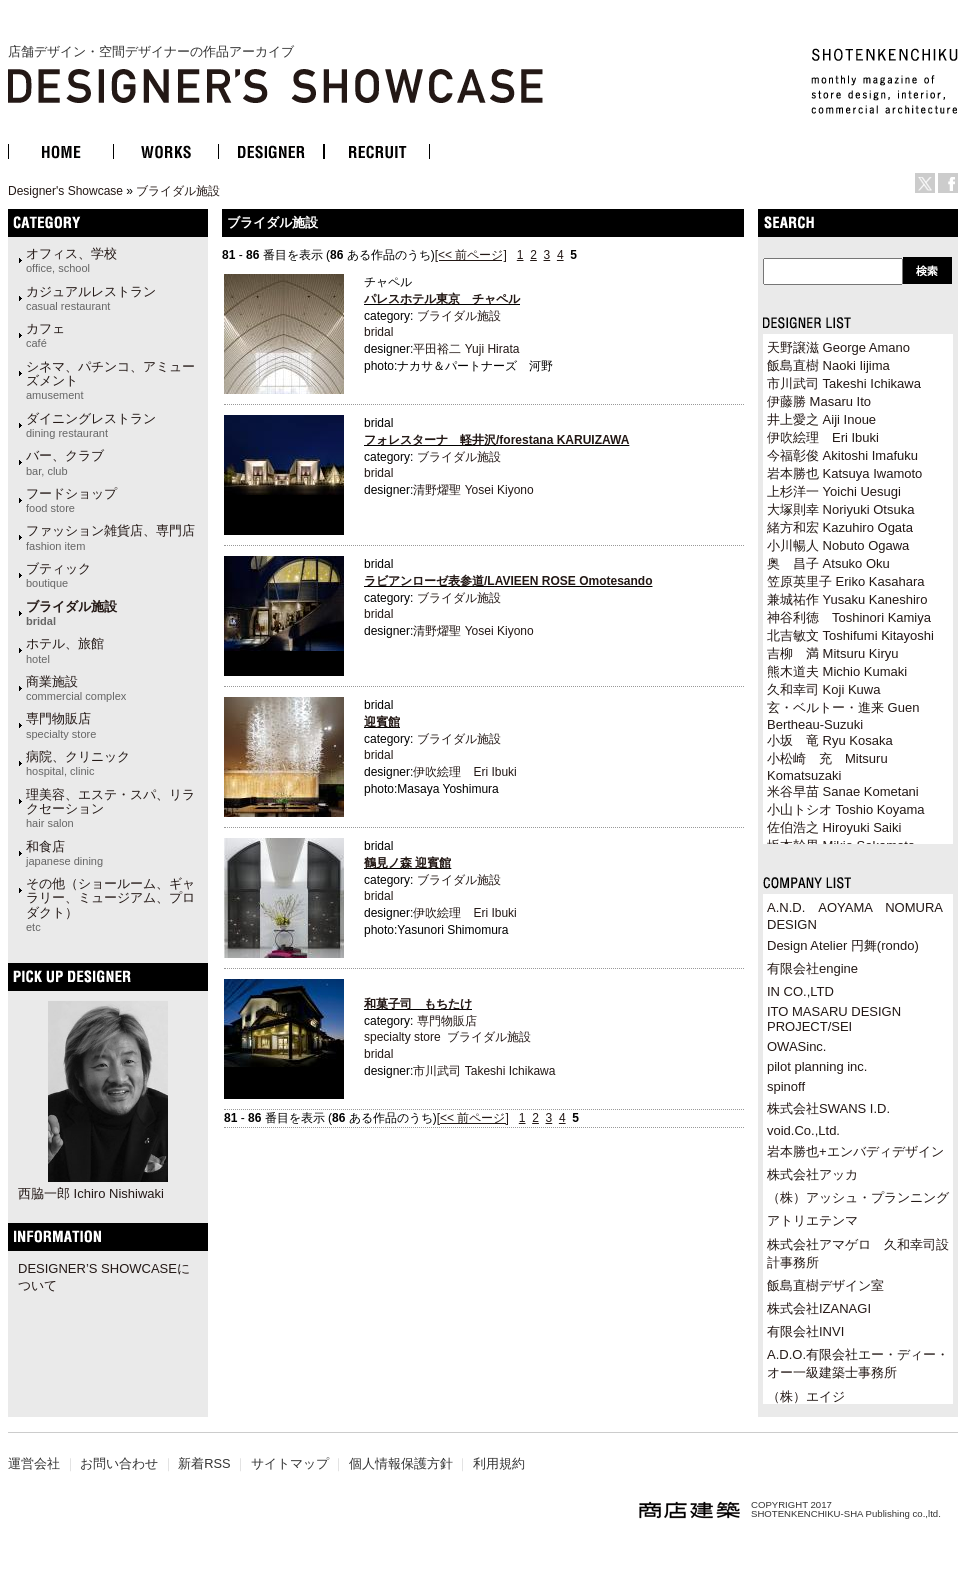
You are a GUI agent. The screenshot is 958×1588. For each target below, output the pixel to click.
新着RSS (204, 1463)
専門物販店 (61, 725)
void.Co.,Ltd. (803, 1130)
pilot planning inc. (817, 1066)
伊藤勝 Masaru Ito (819, 401)
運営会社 (34, 1463)
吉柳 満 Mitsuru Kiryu (832, 653)
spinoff (786, 1086)
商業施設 (76, 688)
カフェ (45, 335)
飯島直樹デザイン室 (825, 1285)
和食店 (64, 853)
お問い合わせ (119, 1463)
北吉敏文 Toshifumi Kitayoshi (850, 635)
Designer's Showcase (65, 191)
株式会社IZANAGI (819, 1308)
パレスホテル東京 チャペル (442, 299)
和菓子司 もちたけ (418, 1004)
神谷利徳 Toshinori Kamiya (849, 617)
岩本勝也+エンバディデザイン (855, 1151)
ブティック (58, 575)
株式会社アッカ (812, 1174)
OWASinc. (796, 1046)
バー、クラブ (65, 462)
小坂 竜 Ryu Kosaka (830, 740)
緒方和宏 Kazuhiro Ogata (840, 527)
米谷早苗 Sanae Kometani (843, 791)
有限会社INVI (805, 1331)
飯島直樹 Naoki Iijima (828, 365)
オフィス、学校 (71, 260)
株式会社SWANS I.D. (828, 1108)
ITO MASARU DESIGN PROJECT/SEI (834, 1019)
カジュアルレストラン (91, 298)
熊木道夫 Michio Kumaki (837, 671)
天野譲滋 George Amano (838, 347)
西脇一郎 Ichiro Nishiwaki (91, 1193)
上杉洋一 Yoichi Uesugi (834, 491)
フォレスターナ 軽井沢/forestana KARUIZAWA (496, 440)
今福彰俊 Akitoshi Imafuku (842, 455)
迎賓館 (382, 722)
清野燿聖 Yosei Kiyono (473, 490)
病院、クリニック (78, 763)
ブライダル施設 (178, 191)
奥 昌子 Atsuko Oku (828, 563)
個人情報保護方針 (401, 1463)
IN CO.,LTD (800, 991)
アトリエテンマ (812, 1220)
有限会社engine (812, 968)
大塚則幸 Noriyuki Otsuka (840, 509)
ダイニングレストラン (91, 425)
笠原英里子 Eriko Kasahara (846, 581)
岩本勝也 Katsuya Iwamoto (844, 473)
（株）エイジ (806, 1396)
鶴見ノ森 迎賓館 (407, 863)
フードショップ (71, 500)
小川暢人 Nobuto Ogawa (838, 545)
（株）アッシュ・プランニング (858, 1197)
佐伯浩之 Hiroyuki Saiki (834, 827)
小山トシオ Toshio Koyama (846, 809)
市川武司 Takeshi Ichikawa (484, 1071)
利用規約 (499, 1463)
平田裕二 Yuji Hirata (466, 349)
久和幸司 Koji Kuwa (823, 689)
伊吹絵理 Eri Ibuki (464, 772)
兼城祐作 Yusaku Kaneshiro (847, 599)
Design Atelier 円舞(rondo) (843, 945)
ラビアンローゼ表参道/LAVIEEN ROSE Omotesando (508, 581)
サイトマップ (290, 1463)
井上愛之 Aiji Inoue (821, 419)
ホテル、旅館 (65, 650)
